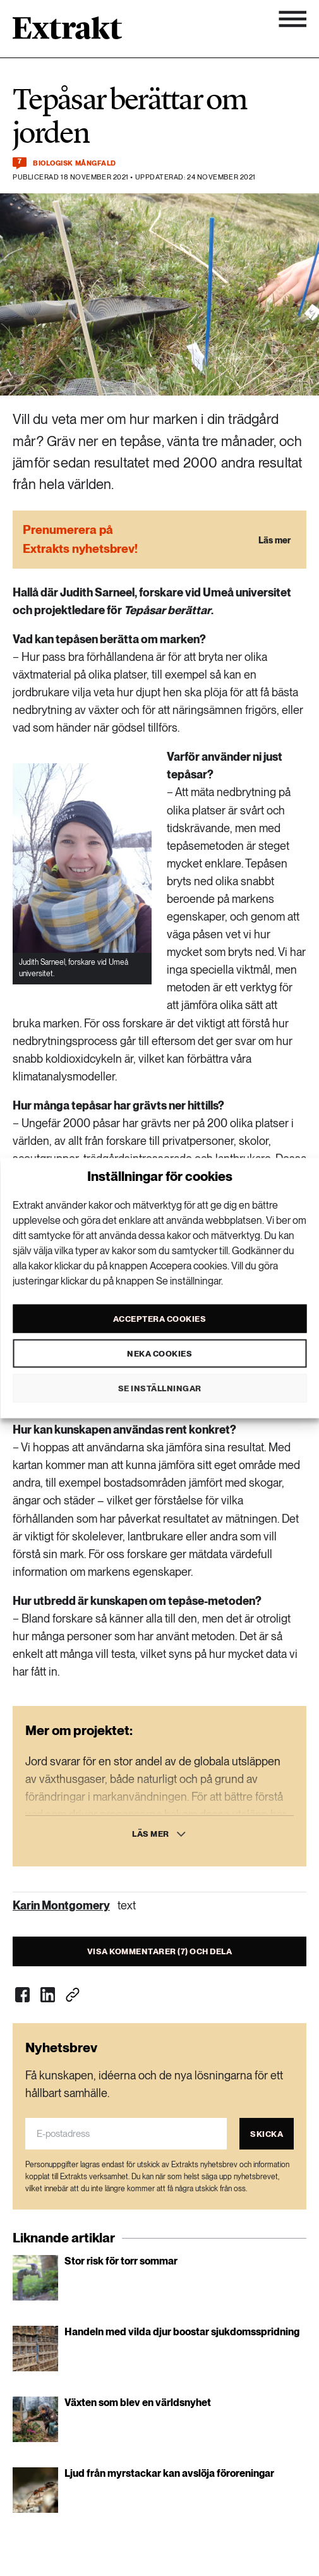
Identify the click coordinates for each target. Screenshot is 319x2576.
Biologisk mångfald (74, 163)
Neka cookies (159, 1353)
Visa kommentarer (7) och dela (159, 1951)
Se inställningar (160, 1388)
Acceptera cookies (160, 1318)
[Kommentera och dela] (20, 163)
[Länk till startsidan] (67, 32)
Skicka (266, 2134)
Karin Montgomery (61, 1905)
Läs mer (150, 1834)
